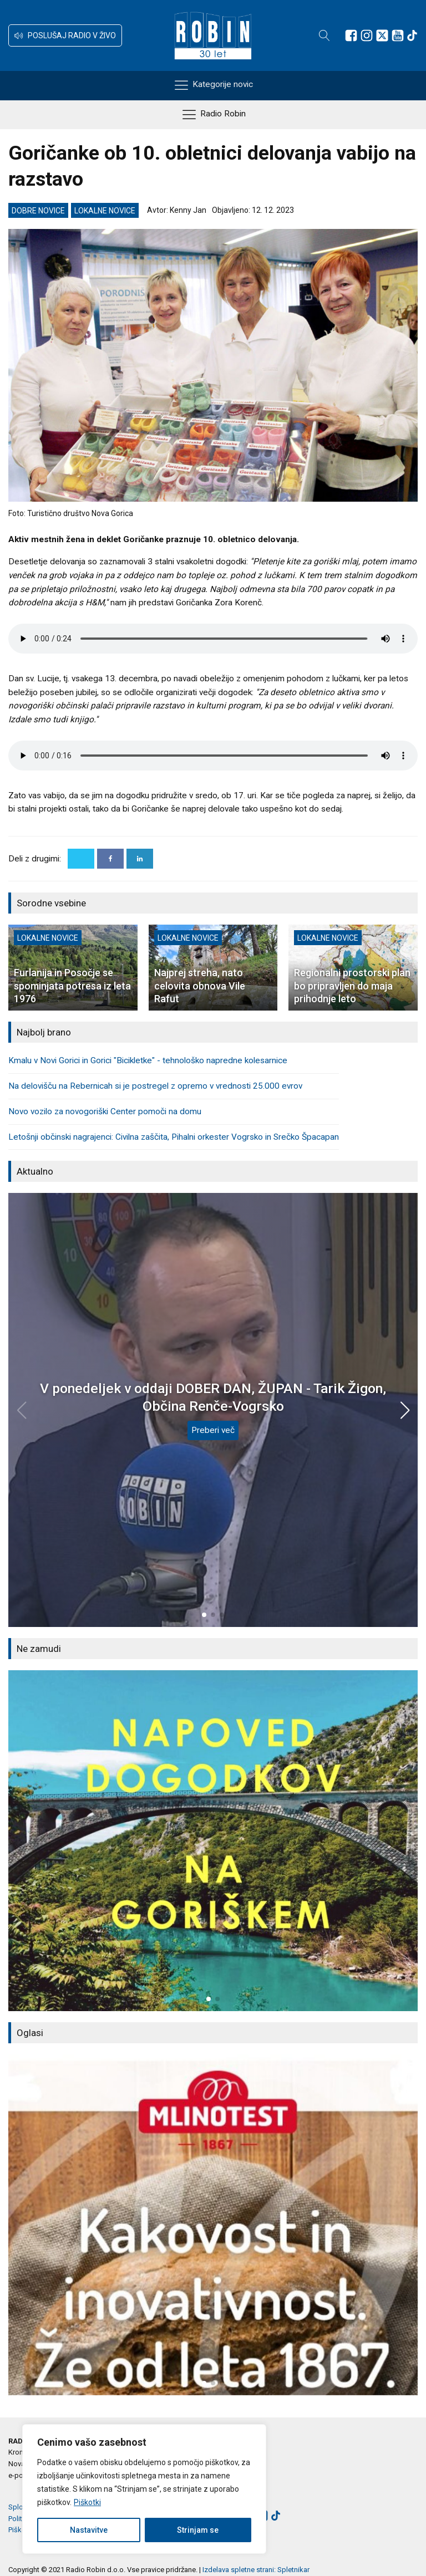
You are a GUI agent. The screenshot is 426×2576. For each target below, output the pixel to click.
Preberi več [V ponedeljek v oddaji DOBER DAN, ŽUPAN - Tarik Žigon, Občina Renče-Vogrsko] (213, 1430)
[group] (213, 1840)
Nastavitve (89, 2530)
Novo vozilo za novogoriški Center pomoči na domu (104, 1111)
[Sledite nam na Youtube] (397, 35)
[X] (81, 859)
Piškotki (87, 2502)
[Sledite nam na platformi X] (382, 35)
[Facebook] (110, 859)
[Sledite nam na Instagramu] (366, 35)
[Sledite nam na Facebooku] (351, 35)
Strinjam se (198, 2530)
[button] (65, 35)
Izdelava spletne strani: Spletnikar (256, 2569)
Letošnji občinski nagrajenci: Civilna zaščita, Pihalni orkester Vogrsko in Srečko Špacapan (173, 1137)
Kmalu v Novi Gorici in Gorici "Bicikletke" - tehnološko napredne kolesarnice (147, 1060)
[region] (144, 2489)
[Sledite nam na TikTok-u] (412, 35)
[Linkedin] (139, 859)
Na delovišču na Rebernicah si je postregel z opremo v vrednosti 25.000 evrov (155, 1086)
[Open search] (324, 35)
